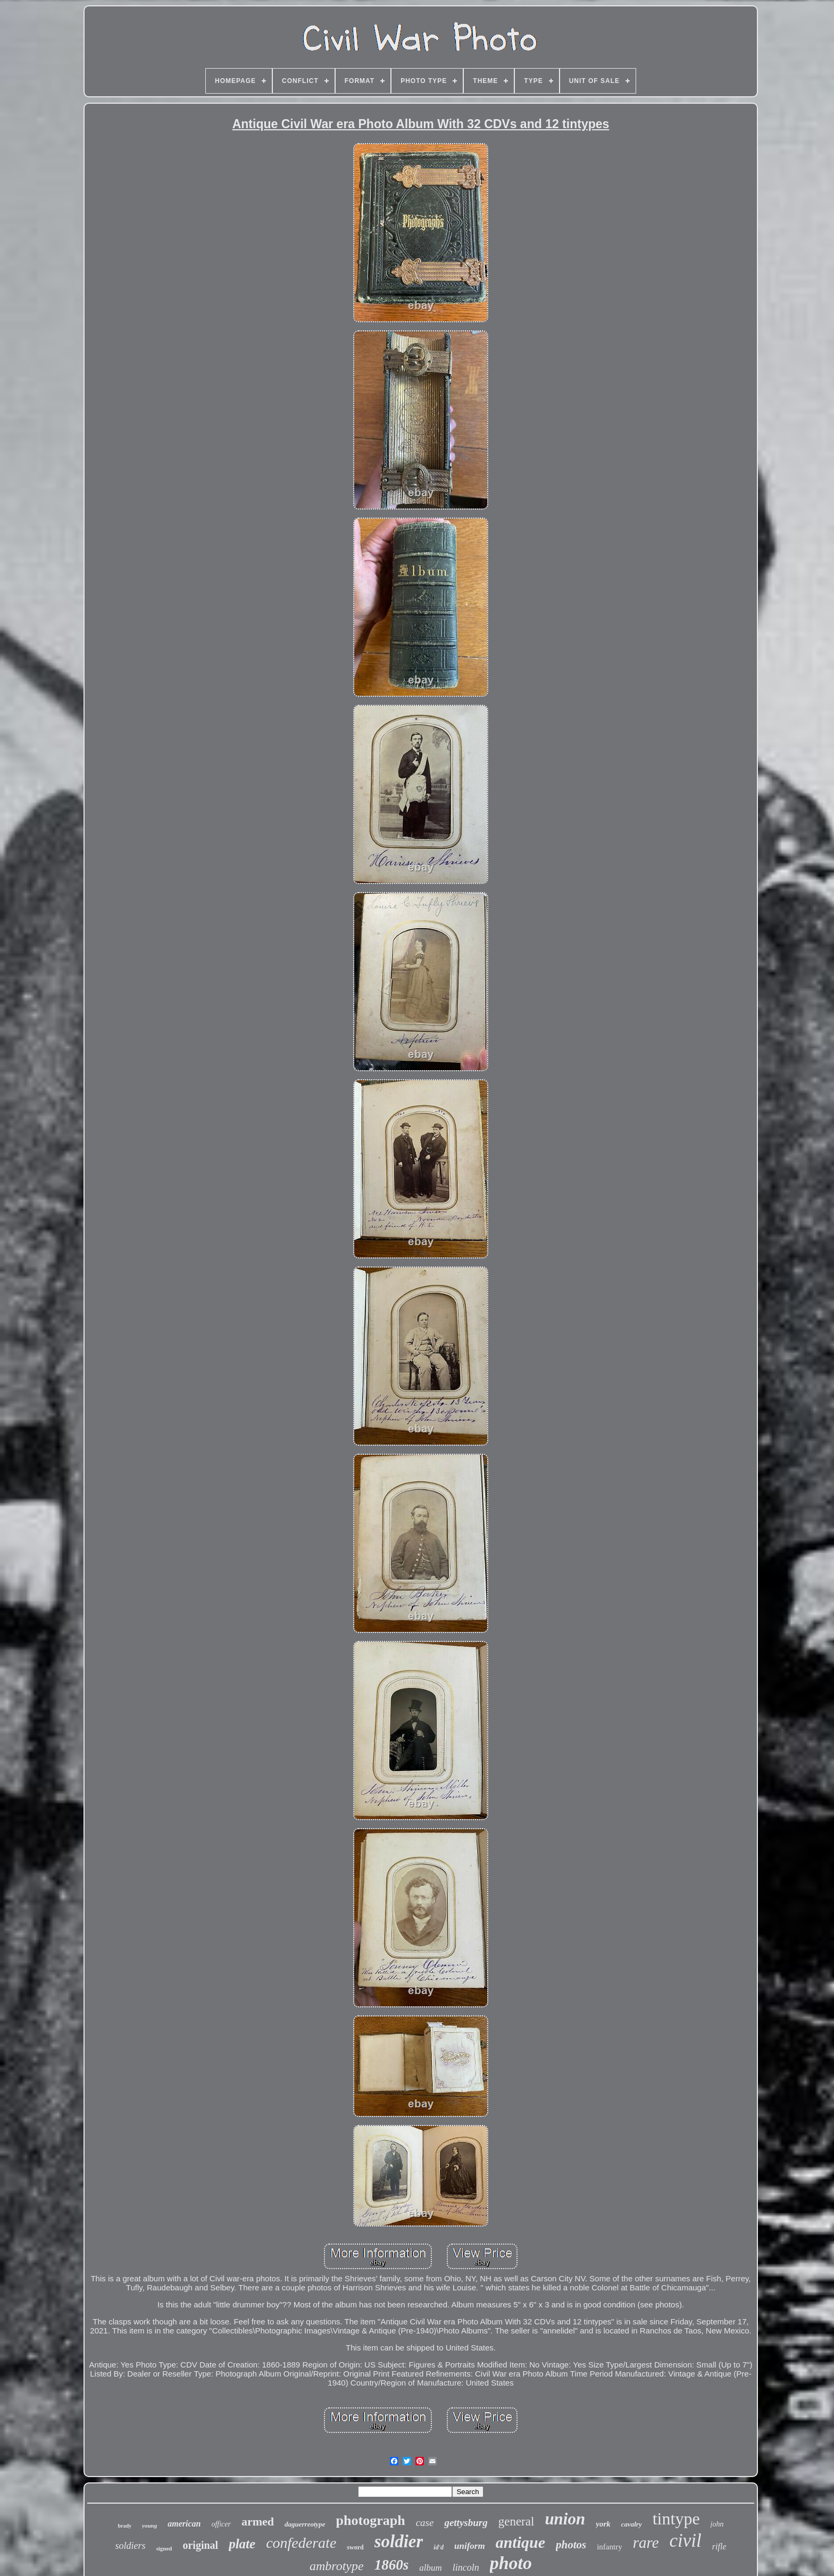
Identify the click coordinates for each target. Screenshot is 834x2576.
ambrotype (337, 2566)
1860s (391, 2565)
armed (257, 2521)
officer (221, 2524)
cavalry (631, 2524)
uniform (469, 2546)
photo (511, 2563)
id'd (438, 2547)
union (565, 2519)
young (149, 2525)
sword (355, 2547)
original (200, 2545)
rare (646, 2542)
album (430, 2568)
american (184, 2523)
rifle (719, 2546)
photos (571, 2544)
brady (125, 2526)
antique (520, 2542)
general (516, 2521)
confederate (301, 2543)
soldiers (130, 2545)
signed (164, 2548)
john (717, 2524)
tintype (676, 2518)
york (603, 2524)
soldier (398, 2541)
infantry (609, 2546)
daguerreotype (305, 2524)
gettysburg (465, 2522)
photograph (370, 2520)
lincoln (466, 2567)
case (425, 2522)
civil (686, 2540)
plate (242, 2544)
